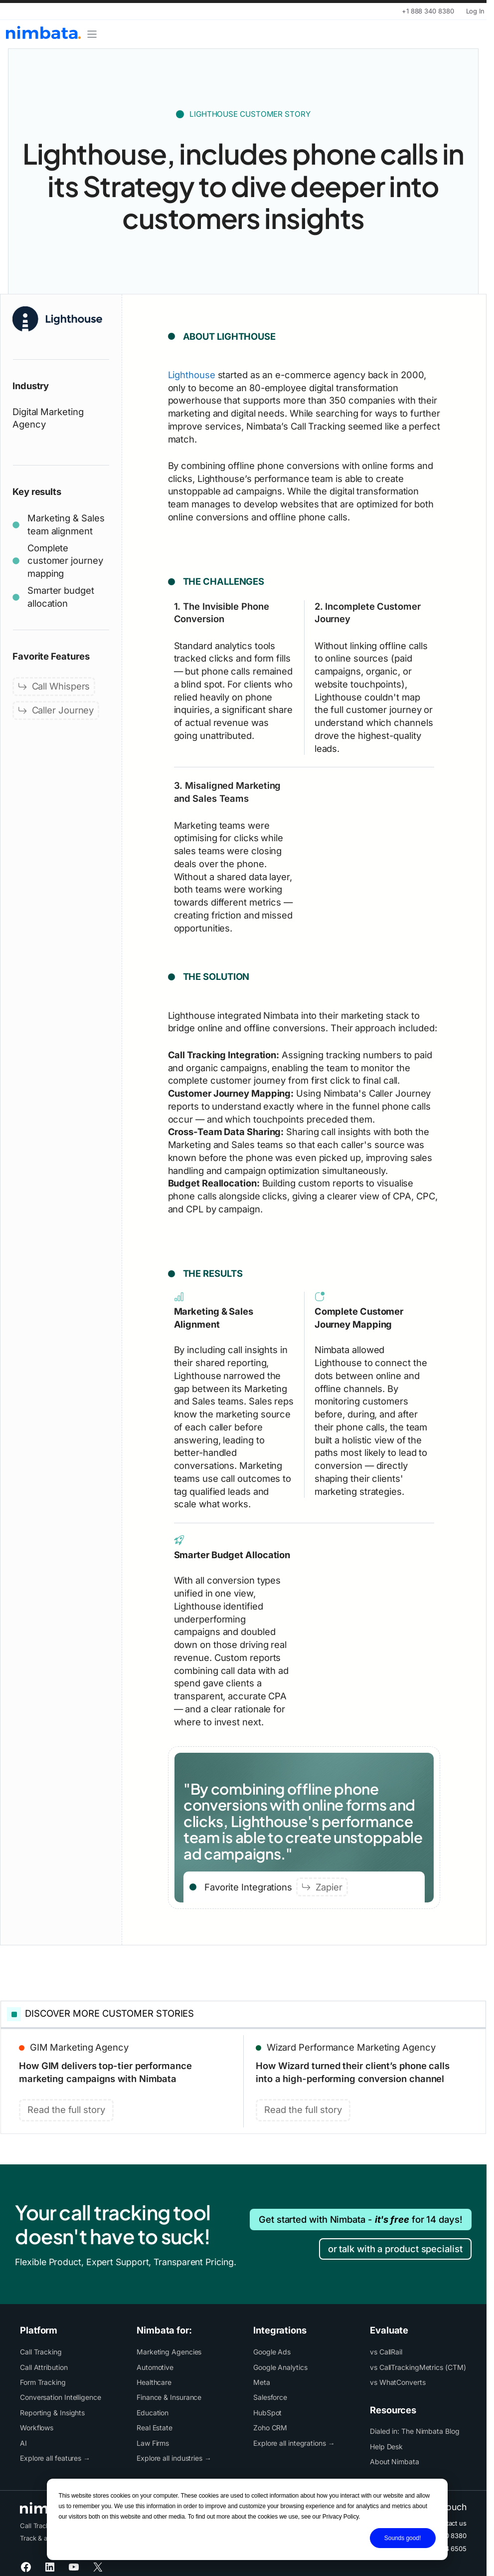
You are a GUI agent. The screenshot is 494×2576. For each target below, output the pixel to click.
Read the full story (66, 2109)
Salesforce (270, 2397)
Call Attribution (44, 2367)
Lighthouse (191, 374)
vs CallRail (386, 2351)
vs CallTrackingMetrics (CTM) (418, 2367)
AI (23, 2443)
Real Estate (154, 2427)
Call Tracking (41, 2351)
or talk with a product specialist (395, 2248)
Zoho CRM (270, 2427)
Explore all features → (55, 2458)
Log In (475, 11)
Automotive (155, 2367)
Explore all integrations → (294, 2443)
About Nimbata (394, 2461)
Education (152, 2412)
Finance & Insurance (169, 2397)
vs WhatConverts (398, 2382)
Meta (261, 2382)
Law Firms (153, 2443)
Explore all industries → (174, 2458)
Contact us (450, 2523)
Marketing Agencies (169, 2351)
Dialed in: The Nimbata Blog (415, 2431)
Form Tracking (43, 2382)
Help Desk (386, 2446)
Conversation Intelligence (60, 2397)
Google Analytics (280, 2367)
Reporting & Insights (52, 2412)
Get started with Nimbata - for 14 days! (361, 2219)
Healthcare (154, 2382)
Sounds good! (402, 2538)
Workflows (36, 2427)
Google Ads (272, 2351)
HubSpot (267, 2412)
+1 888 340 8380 (428, 11)
